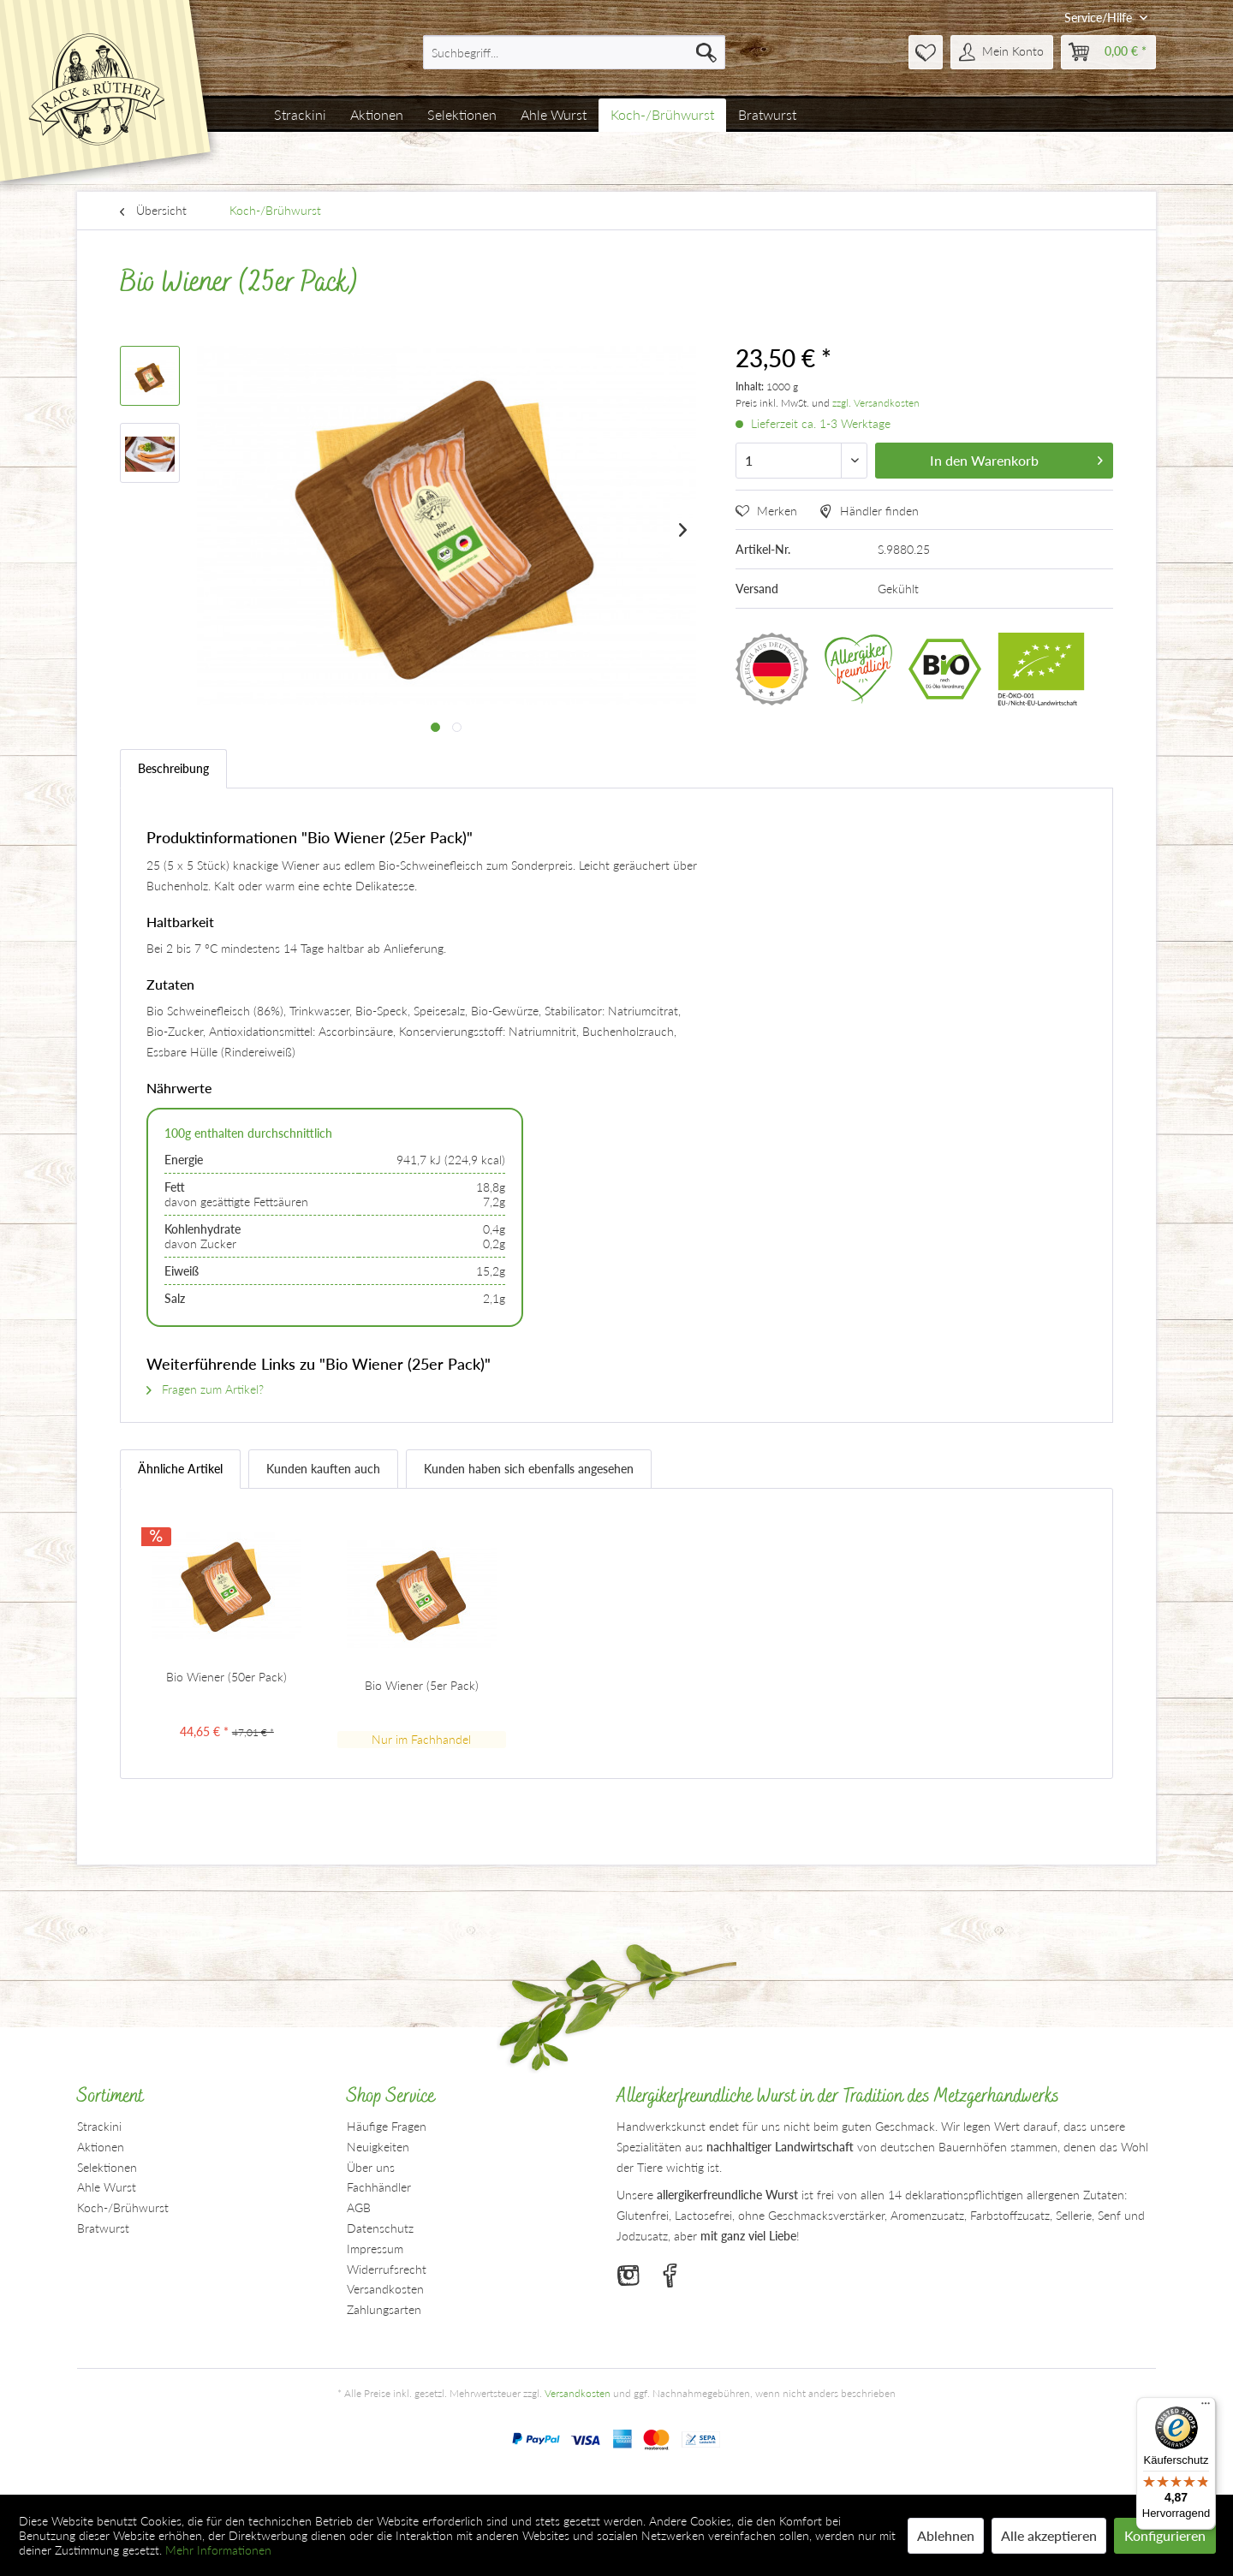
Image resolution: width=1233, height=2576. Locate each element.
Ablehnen (945, 2535)
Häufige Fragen (386, 2126)
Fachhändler (379, 2187)
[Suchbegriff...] (574, 52)
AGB (359, 2207)
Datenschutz (380, 2228)
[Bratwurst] (767, 115)
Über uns (371, 2167)
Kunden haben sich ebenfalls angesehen (529, 1468)
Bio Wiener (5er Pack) (422, 1685)
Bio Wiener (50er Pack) (226, 1676)
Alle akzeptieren (1049, 2535)
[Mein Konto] (1001, 52)
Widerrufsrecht (386, 2269)
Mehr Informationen (218, 2550)
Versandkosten (385, 2289)
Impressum (375, 2248)
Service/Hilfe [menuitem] (1099, 17)
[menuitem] (574, 52)
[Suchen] (706, 52)
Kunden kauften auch (323, 1468)
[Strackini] (300, 115)
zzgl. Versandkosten (876, 402)
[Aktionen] (376, 115)
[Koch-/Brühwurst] (662, 115)
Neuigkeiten (378, 2146)
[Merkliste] (925, 52)
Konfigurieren (1165, 2535)
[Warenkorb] (1108, 52)
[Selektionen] (462, 115)
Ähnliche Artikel (180, 1468)
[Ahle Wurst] (554, 115)
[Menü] (1205, 2407)
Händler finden (869, 510)
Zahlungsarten (384, 2309)
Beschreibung (173, 768)
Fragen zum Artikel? (205, 1389)
